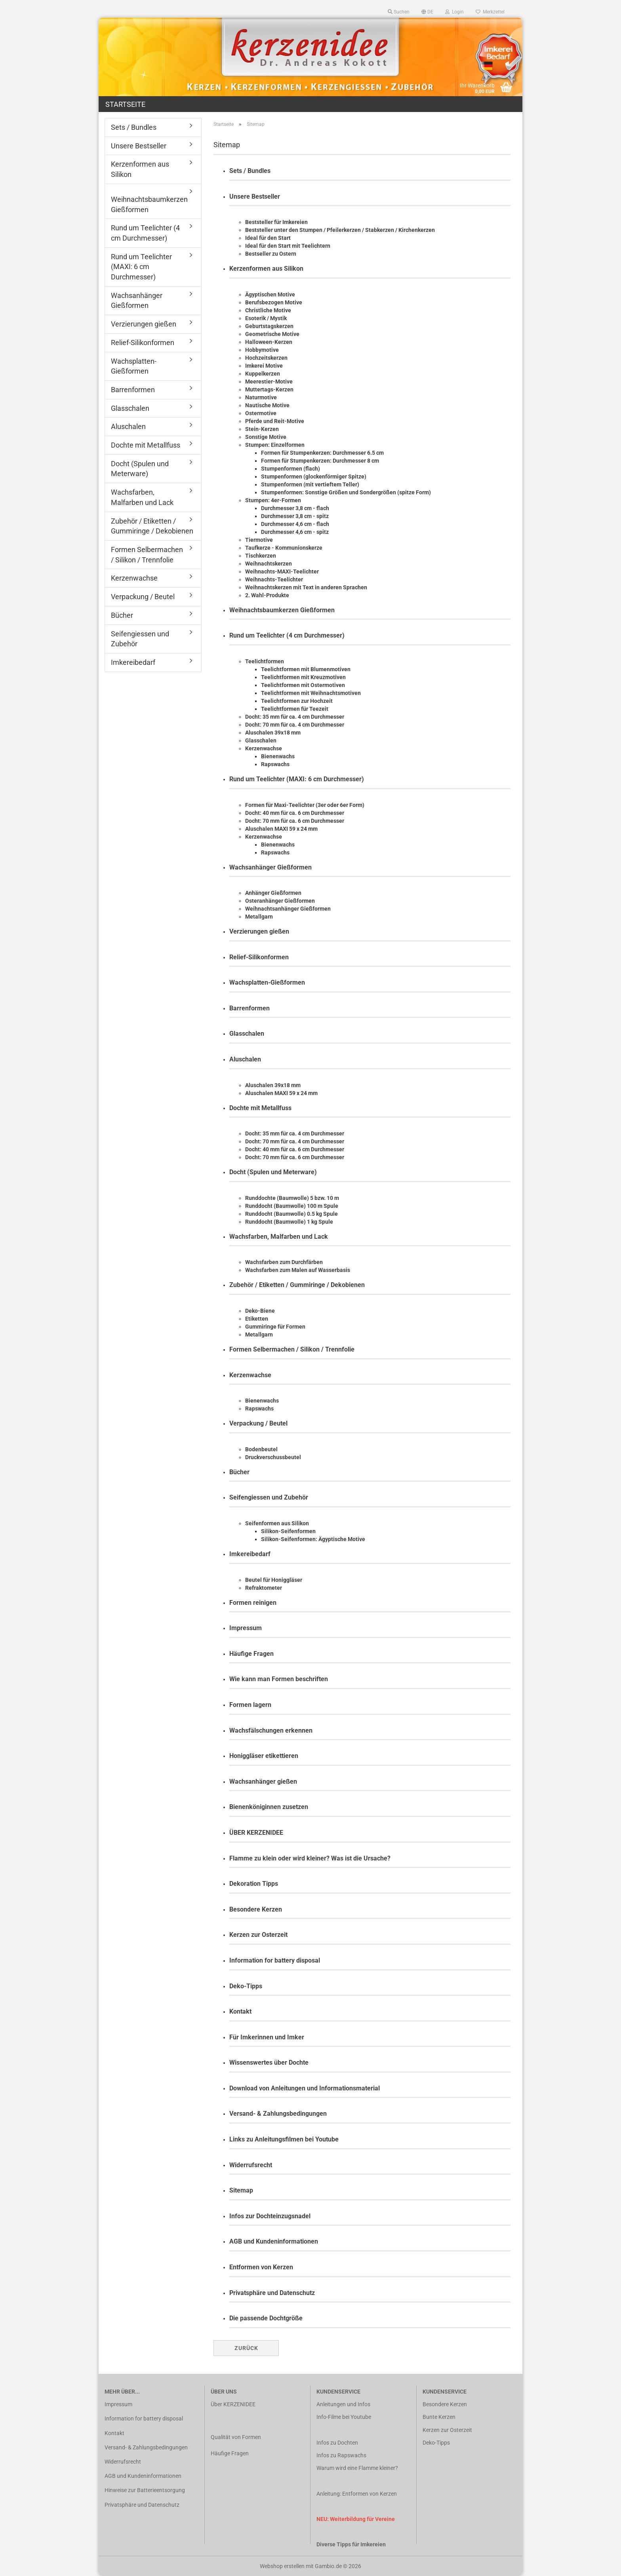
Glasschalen (260, 740)
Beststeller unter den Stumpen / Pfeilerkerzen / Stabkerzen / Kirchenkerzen (340, 230)
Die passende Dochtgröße (266, 2318)
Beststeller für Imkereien (276, 222)
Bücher (239, 1472)
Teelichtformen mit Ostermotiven (303, 685)
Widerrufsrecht (250, 2165)
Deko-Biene (260, 1311)
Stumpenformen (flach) (290, 468)
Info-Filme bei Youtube (343, 2417)
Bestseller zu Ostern (270, 254)
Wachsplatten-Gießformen (267, 982)
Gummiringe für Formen (275, 1326)
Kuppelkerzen (262, 373)
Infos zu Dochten (337, 2442)
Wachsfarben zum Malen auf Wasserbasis (297, 1270)
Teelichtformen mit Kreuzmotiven (303, 677)
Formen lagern (250, 1704)
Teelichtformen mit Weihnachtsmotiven (311, 693)
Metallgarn (259, 916)
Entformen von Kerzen (261, 2267)
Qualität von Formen (236, 2437)
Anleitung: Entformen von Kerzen (356, 2494)
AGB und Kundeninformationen (273, 2241)
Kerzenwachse (263, 748)
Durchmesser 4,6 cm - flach (295, 524)
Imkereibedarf (249, 1554)
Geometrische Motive (272, 334)
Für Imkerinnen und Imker (266, 2037)
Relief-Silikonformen (259, 957)
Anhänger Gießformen (273, 893)
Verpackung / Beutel (258, 1423)
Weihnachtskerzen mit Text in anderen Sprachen (306, 587)
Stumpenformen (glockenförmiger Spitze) (313, 476)
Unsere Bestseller (254, 196)
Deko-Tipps (245, 1986)
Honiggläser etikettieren (263, 1756)
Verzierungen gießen (259, 931)
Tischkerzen (260, 555)
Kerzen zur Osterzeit (258, 1934)
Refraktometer (263, 1588)
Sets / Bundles (249, 171)
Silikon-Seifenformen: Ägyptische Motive (313, 1539)
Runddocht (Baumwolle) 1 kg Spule (289, 1222)
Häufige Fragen (251, 1653)
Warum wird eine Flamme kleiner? (357, 2468)
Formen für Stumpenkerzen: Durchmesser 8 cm (320, 460)
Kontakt (240, 2011)
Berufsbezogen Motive (273, 302)
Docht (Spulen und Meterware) (273, 1172)
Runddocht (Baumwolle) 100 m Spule (291, 1206)
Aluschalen (245, 1059)
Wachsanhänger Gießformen (270, 867)
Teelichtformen (264, 661)
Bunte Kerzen (439, 2417)
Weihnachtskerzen (268, 563)
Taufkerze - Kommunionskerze (283, 548)
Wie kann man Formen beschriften (278, 1679)
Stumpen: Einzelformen (275, 445)
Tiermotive (259, 540)
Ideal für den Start (268, 238)
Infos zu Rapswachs (341, 2455)
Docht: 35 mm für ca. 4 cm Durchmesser (294, 717)
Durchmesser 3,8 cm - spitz (295, 516)
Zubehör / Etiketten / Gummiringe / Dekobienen (297, 1285)
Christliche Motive (268, 310)
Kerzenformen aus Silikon (266, 268)
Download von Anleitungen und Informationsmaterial (304, 2088)
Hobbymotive (262, 350)
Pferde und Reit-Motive (274, 421)
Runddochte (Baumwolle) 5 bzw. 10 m (292, 1198)
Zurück (246, 2348)
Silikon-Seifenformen (288, 1531)
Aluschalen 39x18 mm (273, 732)
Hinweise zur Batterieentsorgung (145, 2490)
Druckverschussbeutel (273, 1457)
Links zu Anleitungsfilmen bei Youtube (284, 2139)
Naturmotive (261, 397)
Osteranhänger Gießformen (280, 901)
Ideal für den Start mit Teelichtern (287, 246)
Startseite (125, 104)
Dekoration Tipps (253, 1883)
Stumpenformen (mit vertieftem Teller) (310, 484)
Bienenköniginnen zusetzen (268, 1807)
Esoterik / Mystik (266, 318)
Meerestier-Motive (269, 381)
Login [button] (454, 12)
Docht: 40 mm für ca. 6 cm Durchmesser (294, 813)
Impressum (245, 1628)
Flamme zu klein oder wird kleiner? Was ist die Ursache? (310, 1858)
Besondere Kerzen (255, 1909)
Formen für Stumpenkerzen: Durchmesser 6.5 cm (322, 453)
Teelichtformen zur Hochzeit (297, 701)
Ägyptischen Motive (270, 294)
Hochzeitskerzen (266, 358)
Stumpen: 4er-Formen (273, 500)
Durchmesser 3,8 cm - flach (295, 508)
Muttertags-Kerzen (269, 389)
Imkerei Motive (264, 366)
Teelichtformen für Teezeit (294, 709)
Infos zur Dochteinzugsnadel (269, 2216)
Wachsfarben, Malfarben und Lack (278, 1236)
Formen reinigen (252, 1602)
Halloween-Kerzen (268, 342)
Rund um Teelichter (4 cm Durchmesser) (287, 635)
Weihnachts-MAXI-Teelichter (282, 571)
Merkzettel (490, 12)
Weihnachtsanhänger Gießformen (288, 908)
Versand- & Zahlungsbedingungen (278, 2113)
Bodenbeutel (261, 1449)
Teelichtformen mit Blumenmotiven (306, 669)
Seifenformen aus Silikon (277, 1523)
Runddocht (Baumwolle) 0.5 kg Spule (291, 1214)
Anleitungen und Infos (343, 2404)
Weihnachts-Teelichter (274, 579)
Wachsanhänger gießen (263, 1781)
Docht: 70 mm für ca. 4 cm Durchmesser (294, 724)
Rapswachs (275, 764)
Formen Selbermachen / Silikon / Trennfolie (291, 1349)
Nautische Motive (267, 405)
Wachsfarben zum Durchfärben (284, 1262)
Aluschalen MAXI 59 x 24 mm (281, 829)
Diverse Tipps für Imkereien (351, 2544)
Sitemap (241, 2190)
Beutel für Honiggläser (273, 1580)
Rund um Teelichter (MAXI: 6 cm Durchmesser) (296, 779)
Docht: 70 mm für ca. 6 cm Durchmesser (294, 821)
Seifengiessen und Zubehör (268, 1497)
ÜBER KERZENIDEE (256, 1832)
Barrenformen (249, 1008)
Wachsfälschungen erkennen (270, 1730)
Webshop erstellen (282, 2566)
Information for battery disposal (274, 1960)
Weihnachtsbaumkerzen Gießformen (282, 610)
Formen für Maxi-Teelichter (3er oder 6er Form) (304, 805)
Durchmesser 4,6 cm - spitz (295, 532)
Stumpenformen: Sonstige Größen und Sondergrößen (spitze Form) (346, 492)
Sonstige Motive (265, 437)
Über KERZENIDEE (233, 2404)
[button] (427, 12)
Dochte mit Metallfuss (260, 1108)
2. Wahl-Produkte (267, 595)
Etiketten (256, 1319)
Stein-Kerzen (262, 429)
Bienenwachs (278, 756)
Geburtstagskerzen (269, 326)
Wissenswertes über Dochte (269, 2062)
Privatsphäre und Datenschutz (272, 2293)
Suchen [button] (399, 12)
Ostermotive (260, 413)
